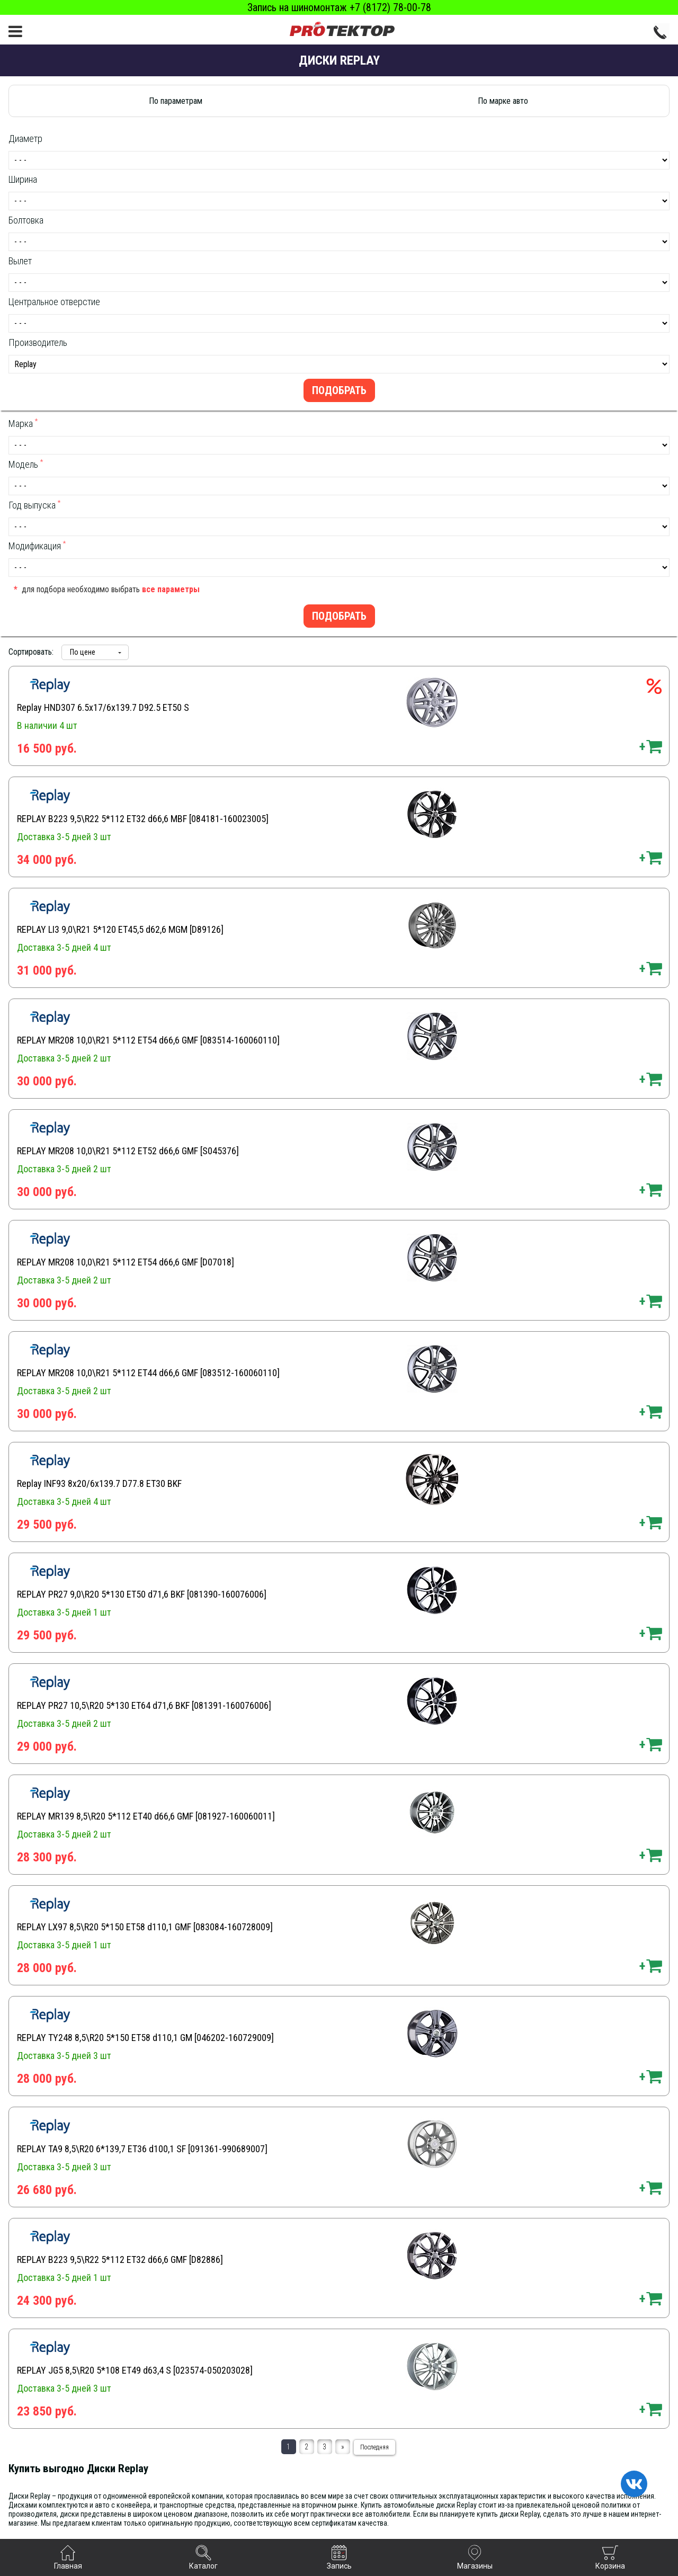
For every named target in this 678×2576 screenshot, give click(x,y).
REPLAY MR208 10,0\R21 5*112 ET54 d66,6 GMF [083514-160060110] (148, 1040)
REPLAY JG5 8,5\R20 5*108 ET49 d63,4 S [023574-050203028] (135, 2370)
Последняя (374, 2447)
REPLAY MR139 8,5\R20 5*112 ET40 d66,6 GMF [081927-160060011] (146, 1816)
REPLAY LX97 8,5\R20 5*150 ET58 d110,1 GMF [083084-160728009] (145, 1926)
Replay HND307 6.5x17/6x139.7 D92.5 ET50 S (103, 707)
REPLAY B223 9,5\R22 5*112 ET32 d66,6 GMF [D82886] (120, 2259)
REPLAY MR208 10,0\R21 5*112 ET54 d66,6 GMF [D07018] (125, 1262)
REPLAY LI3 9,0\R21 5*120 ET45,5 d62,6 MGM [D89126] (120, 929)
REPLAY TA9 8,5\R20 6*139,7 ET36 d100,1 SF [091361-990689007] (142, 2148)
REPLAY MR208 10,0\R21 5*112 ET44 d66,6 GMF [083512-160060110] (148, 1372)
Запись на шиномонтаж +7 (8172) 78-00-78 (339, 7)
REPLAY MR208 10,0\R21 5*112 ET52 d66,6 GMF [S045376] (128, 1150)
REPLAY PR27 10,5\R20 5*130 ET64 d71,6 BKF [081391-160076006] (144, 1705)
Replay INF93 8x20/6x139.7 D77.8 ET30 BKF (99, 1483)
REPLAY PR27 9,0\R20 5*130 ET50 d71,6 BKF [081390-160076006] (141, 1594)
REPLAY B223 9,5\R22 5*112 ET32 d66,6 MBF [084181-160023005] (143, 818)
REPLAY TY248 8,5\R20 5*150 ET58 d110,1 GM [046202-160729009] (145, 2037)
